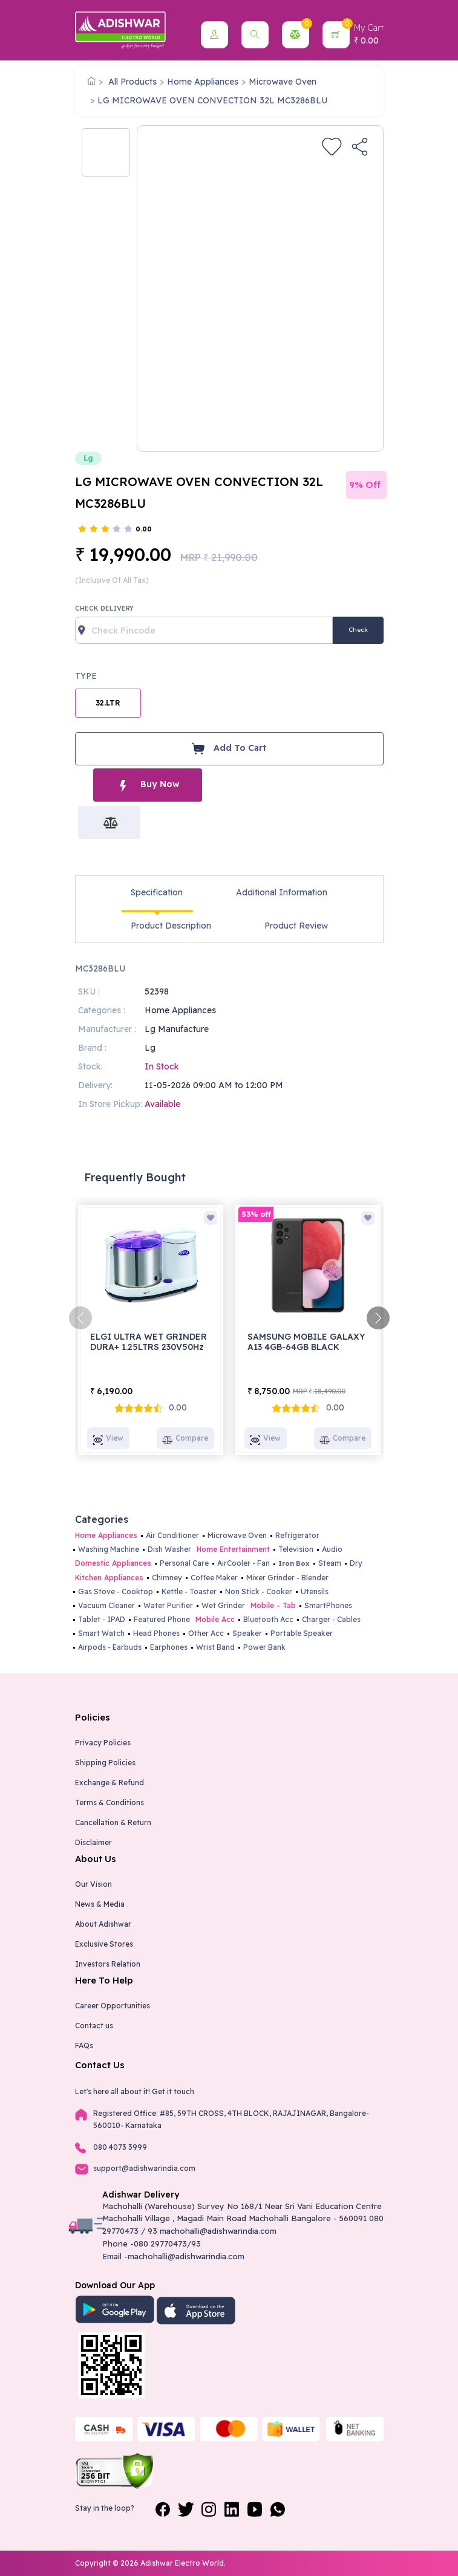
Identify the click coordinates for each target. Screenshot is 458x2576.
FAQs (84, 2045)
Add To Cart (229, 748)
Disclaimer (93, 1842)
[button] (214, 34)
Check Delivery (104, 608)
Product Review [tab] (296, 925)
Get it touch (173, 2091)
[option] (106, 152)
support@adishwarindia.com (144, 2168)
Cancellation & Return (113, 1822)
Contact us (94, 2025)
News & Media (100, 1904)
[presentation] (80, 1317)
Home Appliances (202, 81)
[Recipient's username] (204, 630)
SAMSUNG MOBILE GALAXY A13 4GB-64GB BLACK (306, 1341)
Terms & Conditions (109, 1802)
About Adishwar (103, 1924)
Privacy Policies (103, 1742)
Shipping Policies (105, 1762)
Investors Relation (107, 1963)
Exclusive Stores (104, 1943)
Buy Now (148, 785)
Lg (88, 457)
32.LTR (108, 702)
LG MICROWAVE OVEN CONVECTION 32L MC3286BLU (212, 100)
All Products (132, 81)
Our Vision (93, 1884)
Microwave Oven (282, 81)
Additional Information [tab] (281, 892)
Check (358, 630)
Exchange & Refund (109, 1782)
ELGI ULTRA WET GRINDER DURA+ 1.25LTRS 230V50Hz (148, 1341)
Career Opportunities (112, 2005)
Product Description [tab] (171, 925)
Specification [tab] (157, 892)
